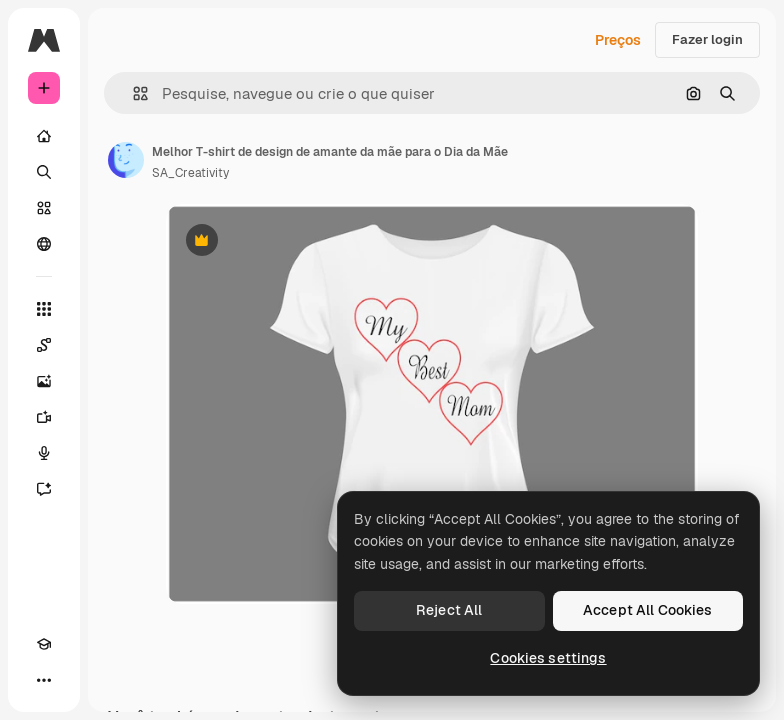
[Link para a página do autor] (126, 160)
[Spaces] (44, 345)
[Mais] (44, 680)
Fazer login (707, 39)
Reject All (449, 610)
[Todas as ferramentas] (44, 309)
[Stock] (44, 208)
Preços (618, 40)
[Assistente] (44, 489)
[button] (132, 93)
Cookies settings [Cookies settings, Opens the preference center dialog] (548, 658)
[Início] (44, 136)
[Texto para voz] (44, 453)
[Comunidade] (44, 244)
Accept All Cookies (648, 610)
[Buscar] (44, 172)
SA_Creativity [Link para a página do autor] (190, 173)
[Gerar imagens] (44, 381)
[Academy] (44, 644)
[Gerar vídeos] (44, 417)
